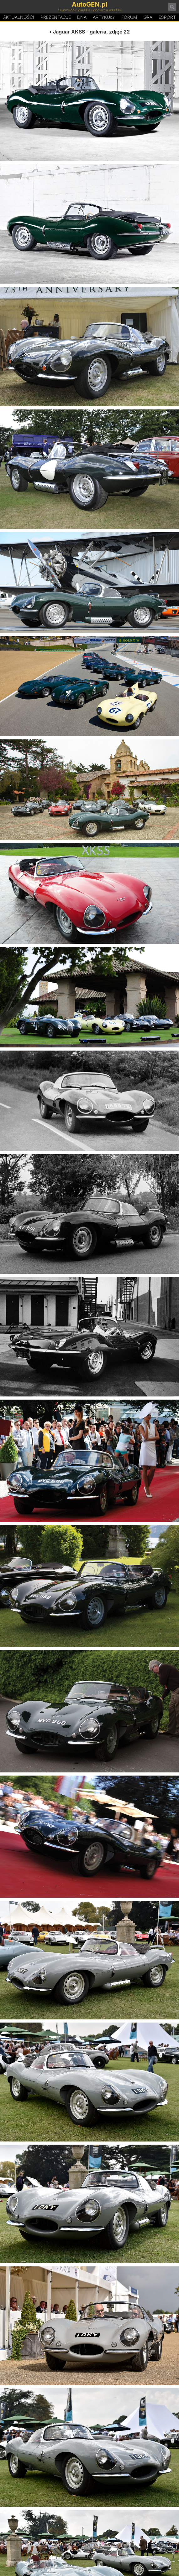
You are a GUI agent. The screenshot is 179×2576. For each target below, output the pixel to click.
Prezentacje (55, 17)
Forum (129, 17)
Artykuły (104, 17)
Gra (148, 17)
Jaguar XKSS (69, 31)
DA (82, 17)
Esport (167, 17)
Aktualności (18, 17)
